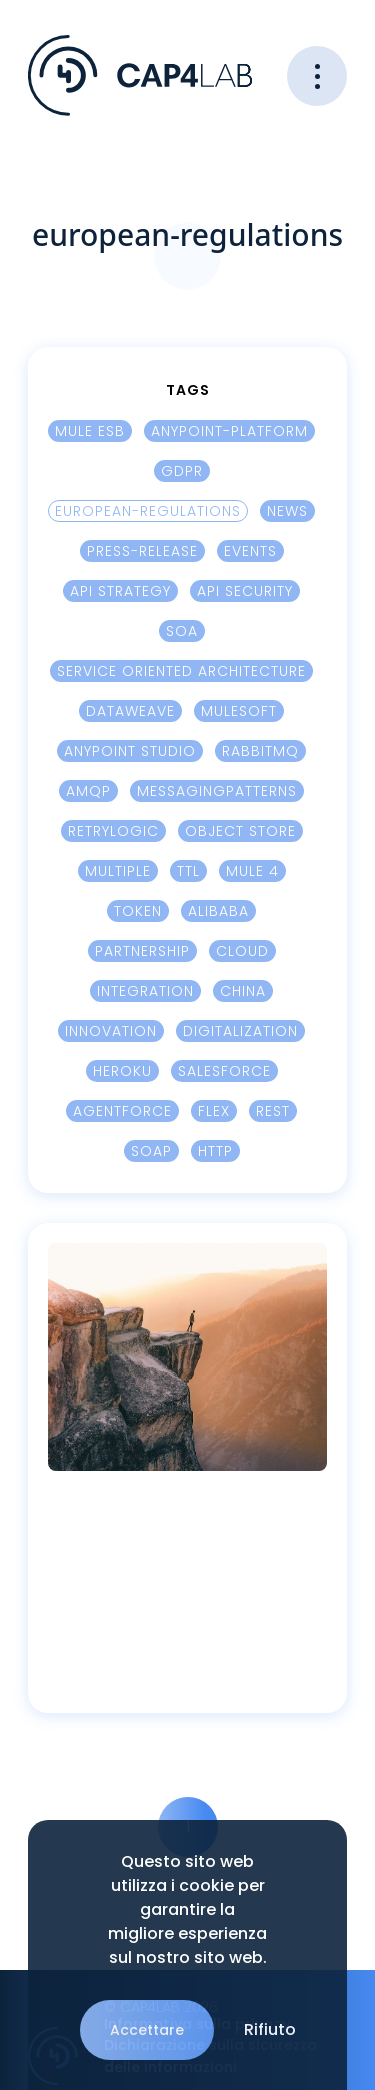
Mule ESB (90, 433)
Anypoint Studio (130, 753)
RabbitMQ (260, 753)
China (243, 993)
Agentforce (122, 1113)
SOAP (151, 1153)
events (250, 553)
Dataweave (130, 713)
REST (273, 1113)
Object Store (240, 833)
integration (145, 993)
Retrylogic (113, 833)
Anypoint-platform (229, 433)
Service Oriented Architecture (181, 673)
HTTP (215, 1153)
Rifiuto (270, 2029)
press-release (142, 553)
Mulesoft (239, 713)
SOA (182, 633)
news (287, 513)
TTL (188, 873)
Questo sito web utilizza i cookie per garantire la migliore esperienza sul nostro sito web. (187, 1909)
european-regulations (148, 513)
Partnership (142, 953)
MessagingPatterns (217, 793)
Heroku (122, 1073)
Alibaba (218, 913)
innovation (111, 1033)
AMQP (88, 793)
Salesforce (224, 1073)
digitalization (240, 1033)
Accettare (147, 2030)
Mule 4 (252, 873)
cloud (242, 953)
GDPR (182, 473)
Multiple (118, 873)
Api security (245, 593)
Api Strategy (120, 593)
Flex (214, 1113)
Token (138, 913)
